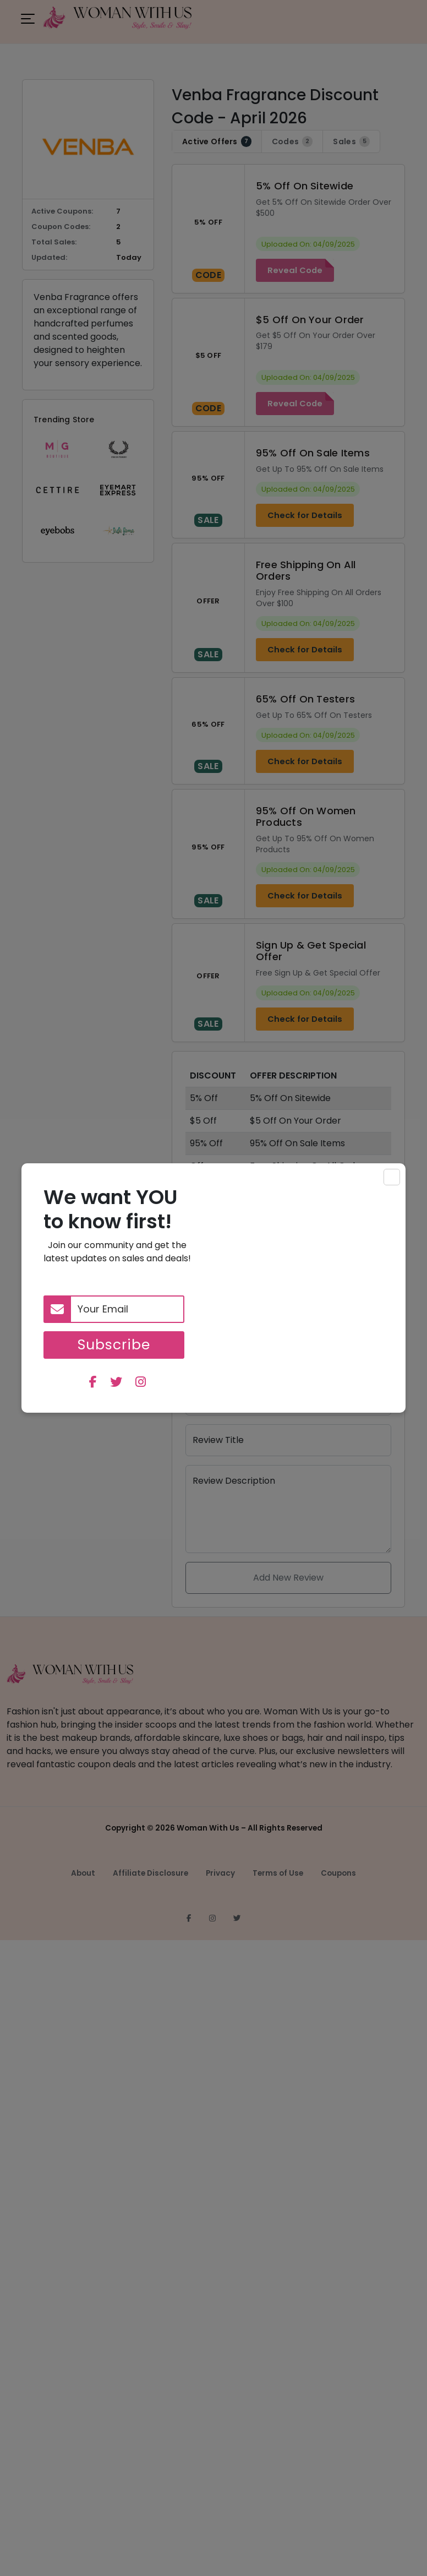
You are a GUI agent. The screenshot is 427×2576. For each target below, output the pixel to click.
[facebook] (93, 1383)
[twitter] (116, 1383)
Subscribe (114, 1344)
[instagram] (140, 1383)
